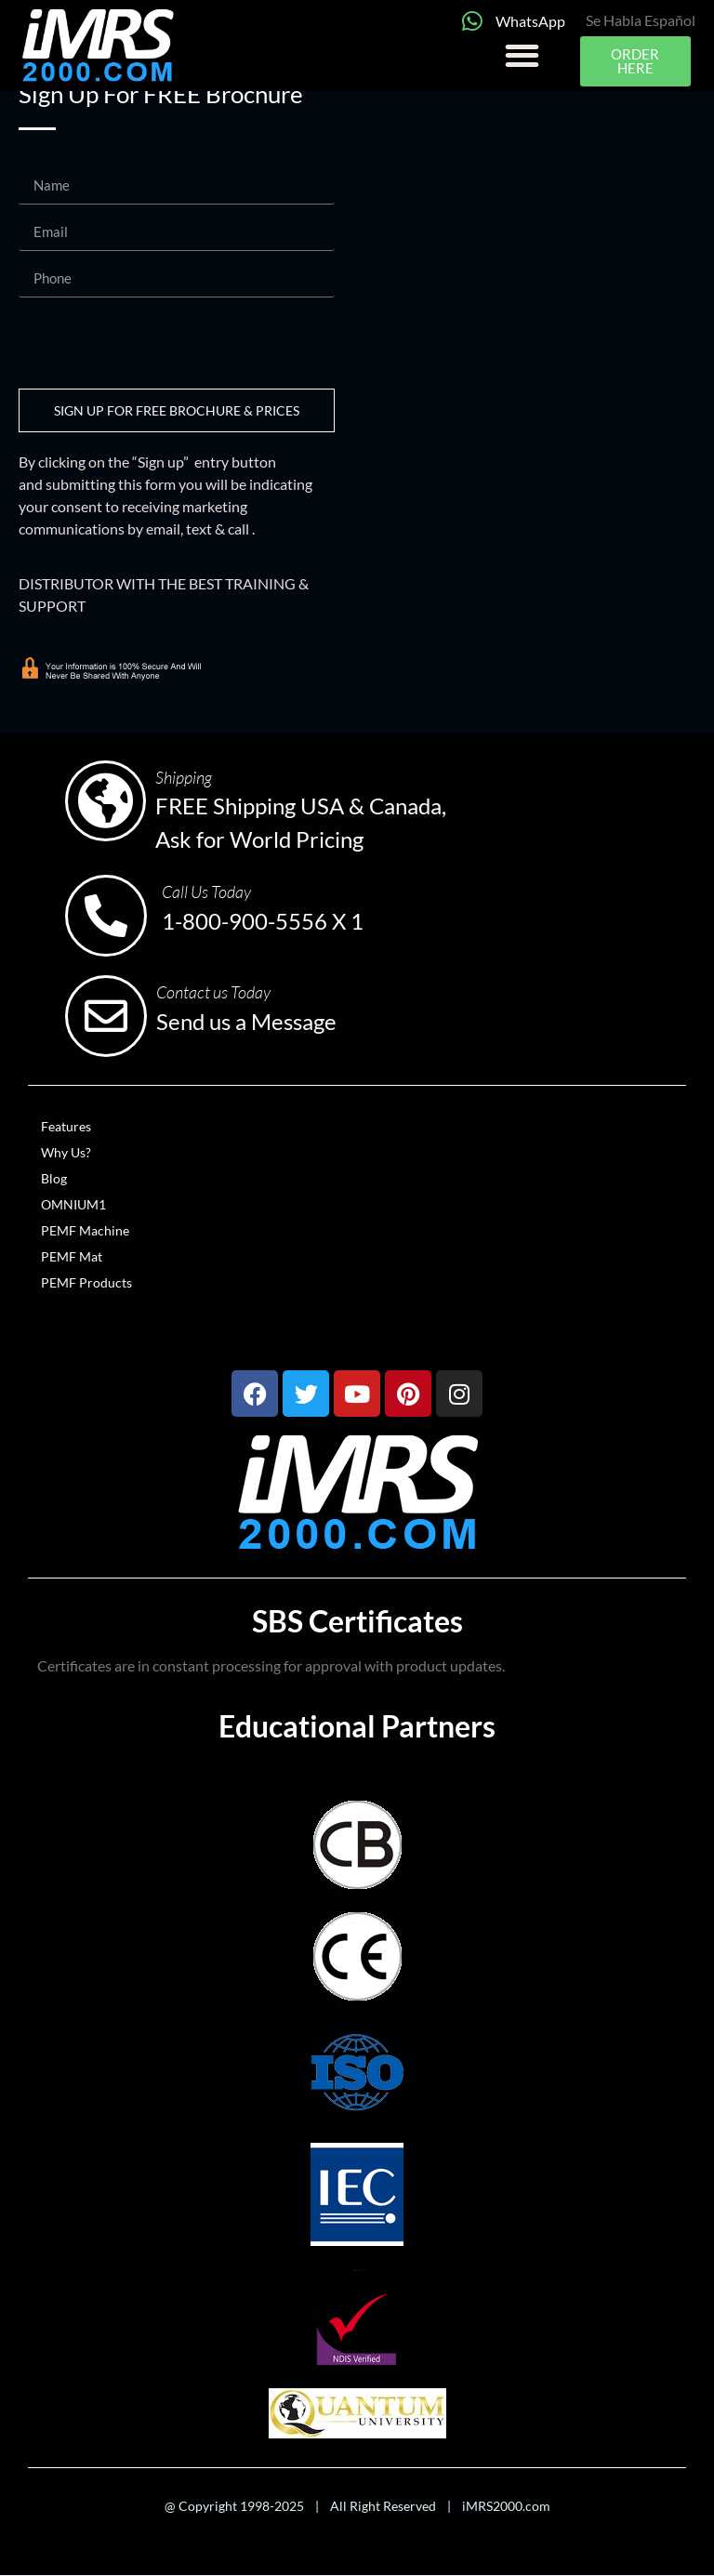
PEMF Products (86, 1282)
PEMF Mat (71, 1256)
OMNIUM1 (73, 1204)
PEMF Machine (85, 1230)
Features (66, 1126)
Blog (54, 1178)
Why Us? (66, 1152)
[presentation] (160, 343)
